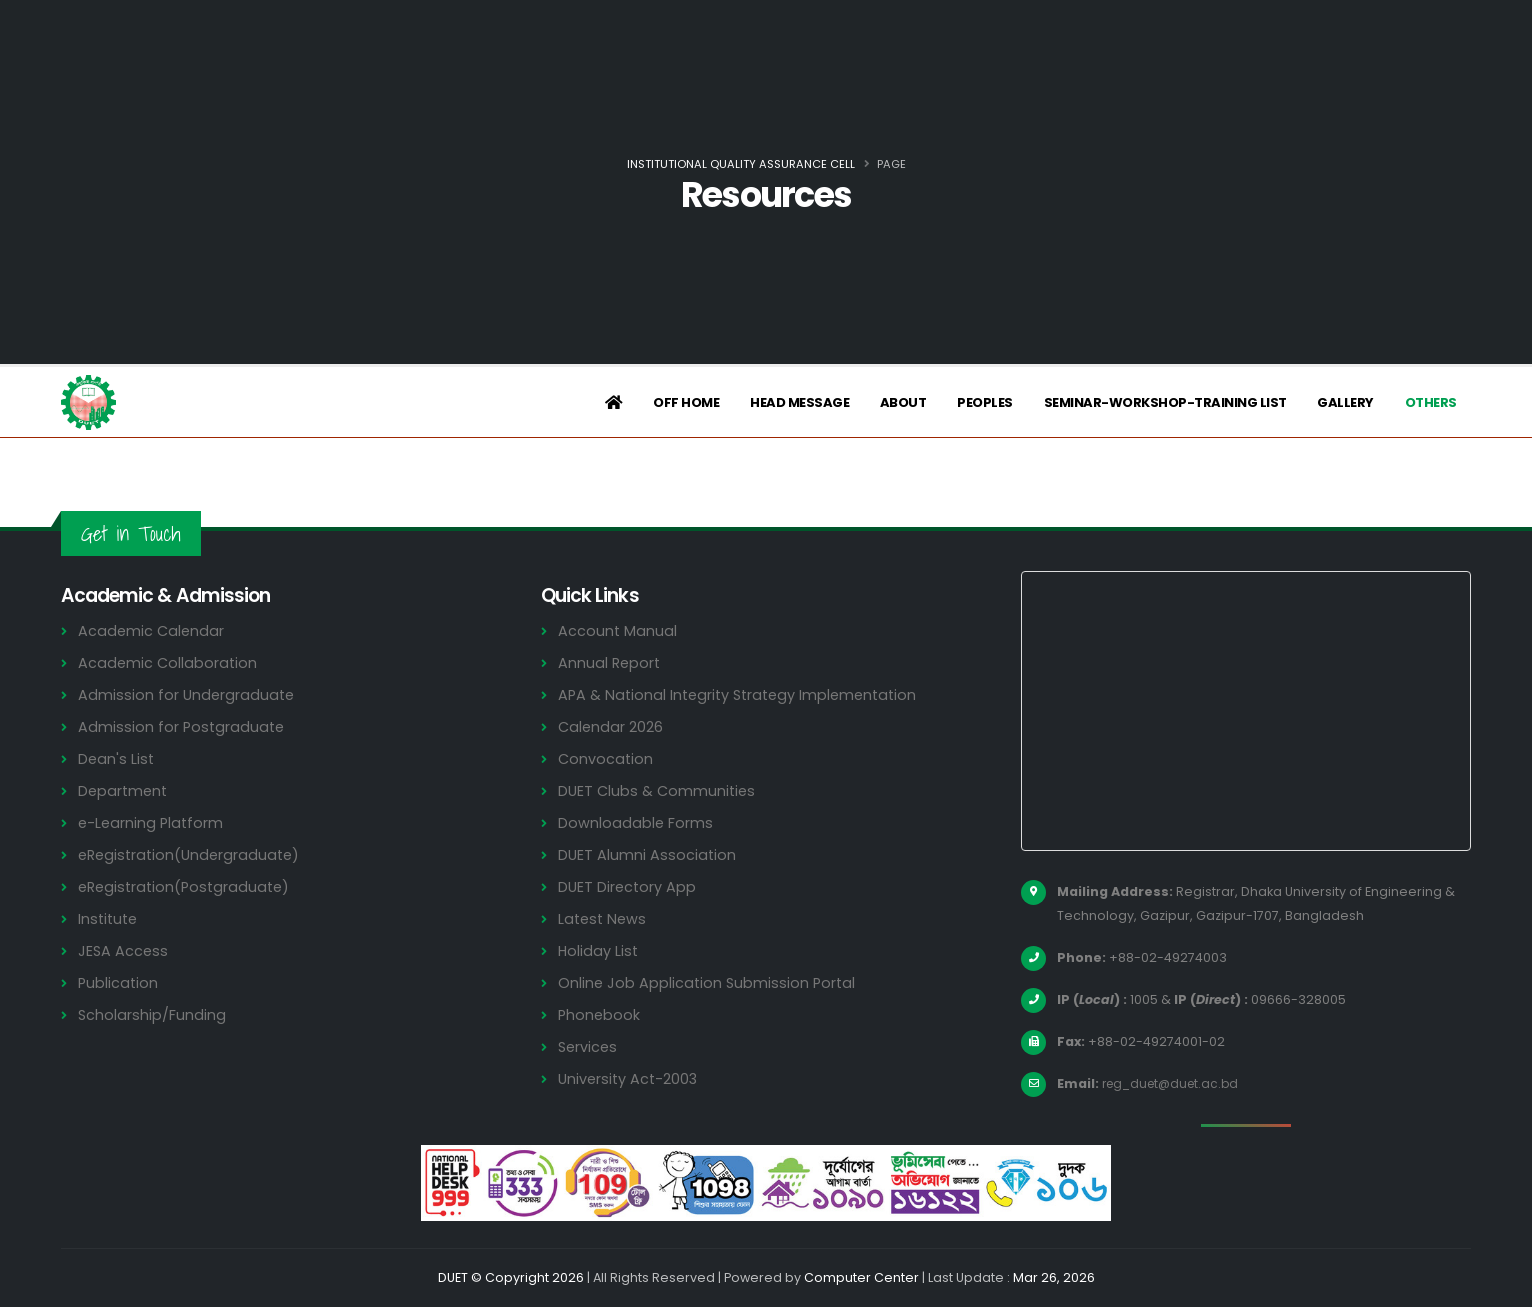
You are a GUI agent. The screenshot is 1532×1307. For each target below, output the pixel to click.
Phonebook (600, 1014)
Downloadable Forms (636, 822)
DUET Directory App (629, 886)
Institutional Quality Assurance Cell (741, 164)
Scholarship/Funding (152, 1014)
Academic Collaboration (169, 662)
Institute (109, 918)
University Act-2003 (630, 1078)
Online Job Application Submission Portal (709, 982)
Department (124, 790)
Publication (119, 982)
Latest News (604, 918)
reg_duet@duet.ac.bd (1175, 1083)
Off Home (686, 402)
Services (589, 1046)
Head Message (799, 402)
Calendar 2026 (611, 726)
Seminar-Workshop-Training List (1165, 402)
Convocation (606, 758)
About (903, 402)
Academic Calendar (152, 630)
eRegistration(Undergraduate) (193, 854)
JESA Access (124, 950)
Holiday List (599, 950)
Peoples (985, 402)
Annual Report (610, 662)
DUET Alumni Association (648, 854)
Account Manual (618, 630)
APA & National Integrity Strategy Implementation (745, 694)
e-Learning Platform (152, 822)
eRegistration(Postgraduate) (188, 886)
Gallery (1345, 402)
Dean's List (117, 758)
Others (1431, 402)
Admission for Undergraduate (188, 694)
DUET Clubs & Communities (659, 790)
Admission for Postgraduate (183, 726)
